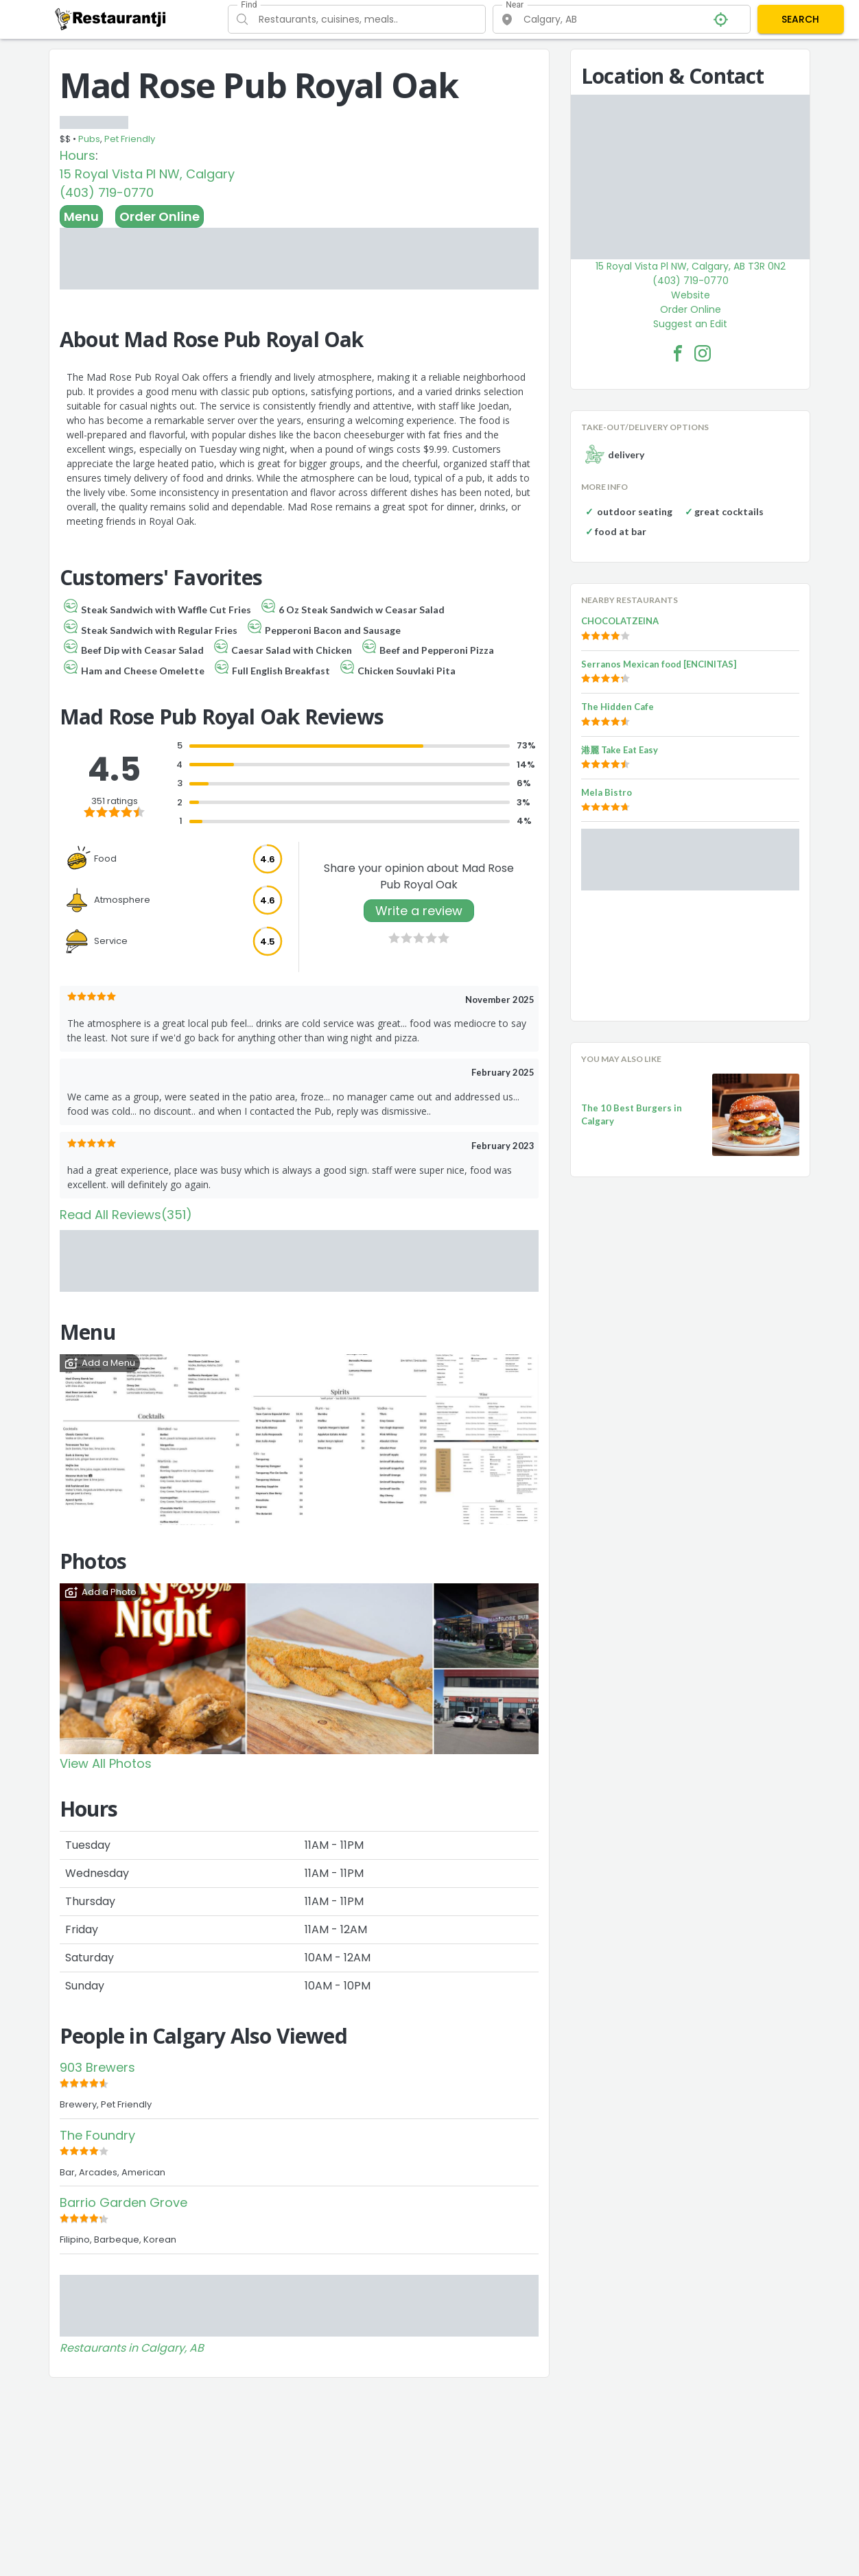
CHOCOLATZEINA (620, 620)
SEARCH (800, 19)
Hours (77, 155)
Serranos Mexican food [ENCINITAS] (658, 664)
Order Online (159, 216)
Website (690, 295)
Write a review (418, 910)
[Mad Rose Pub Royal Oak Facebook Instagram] (702, 353)
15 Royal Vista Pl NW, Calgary (147, 173)
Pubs (89, 138)
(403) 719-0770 (107, 192)
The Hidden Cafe (617, 706)
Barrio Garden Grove (123, 2202)
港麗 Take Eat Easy (619, 749)
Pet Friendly (129, 138)
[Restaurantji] (110, 18)
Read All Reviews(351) (126, 1214)
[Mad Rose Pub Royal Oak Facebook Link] (678, 353)
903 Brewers (97, 2067)
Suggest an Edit (690, 324)
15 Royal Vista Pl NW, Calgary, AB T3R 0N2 (691, 266)
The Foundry (97, 2135)
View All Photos (106, 1763)
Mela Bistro (606, 792)
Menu (81, 216)
